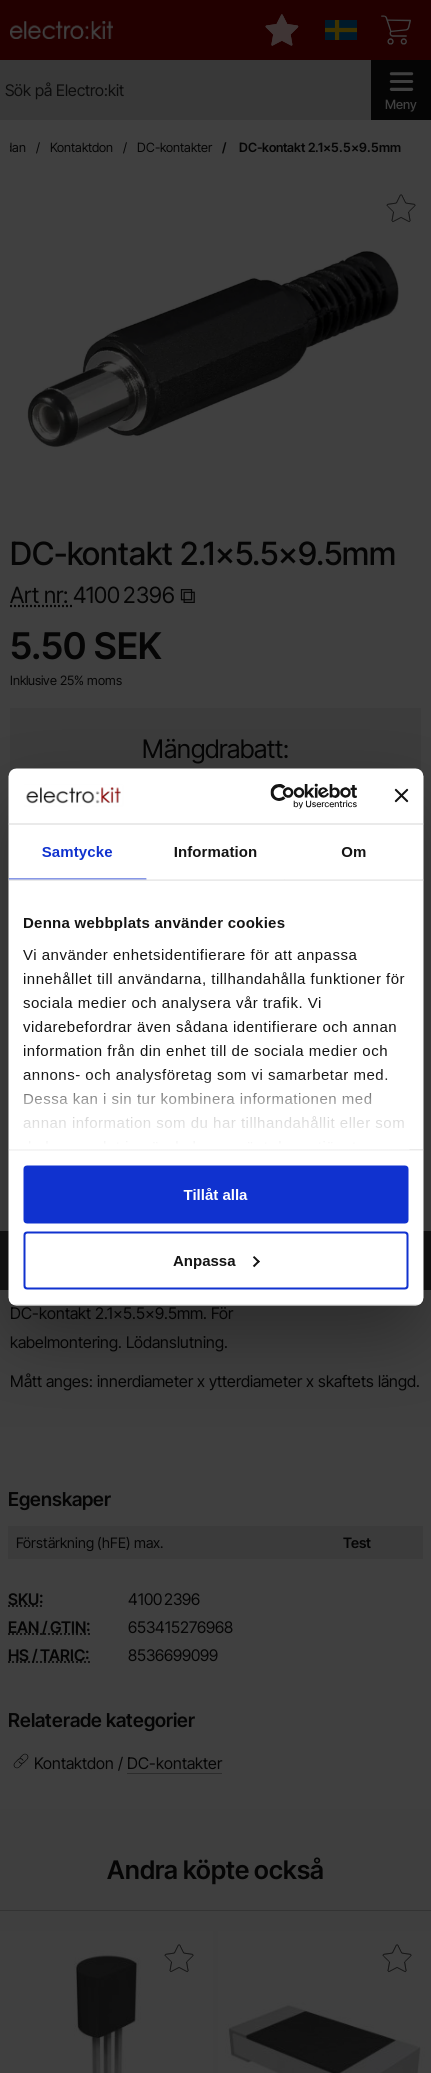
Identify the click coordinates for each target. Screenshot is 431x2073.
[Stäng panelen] (401, 796)
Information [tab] (216, 851)
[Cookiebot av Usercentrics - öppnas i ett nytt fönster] (271, 796)
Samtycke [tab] (77, 851)
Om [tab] (353, 851)
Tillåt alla (216, 1194)
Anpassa (216, 1259)
